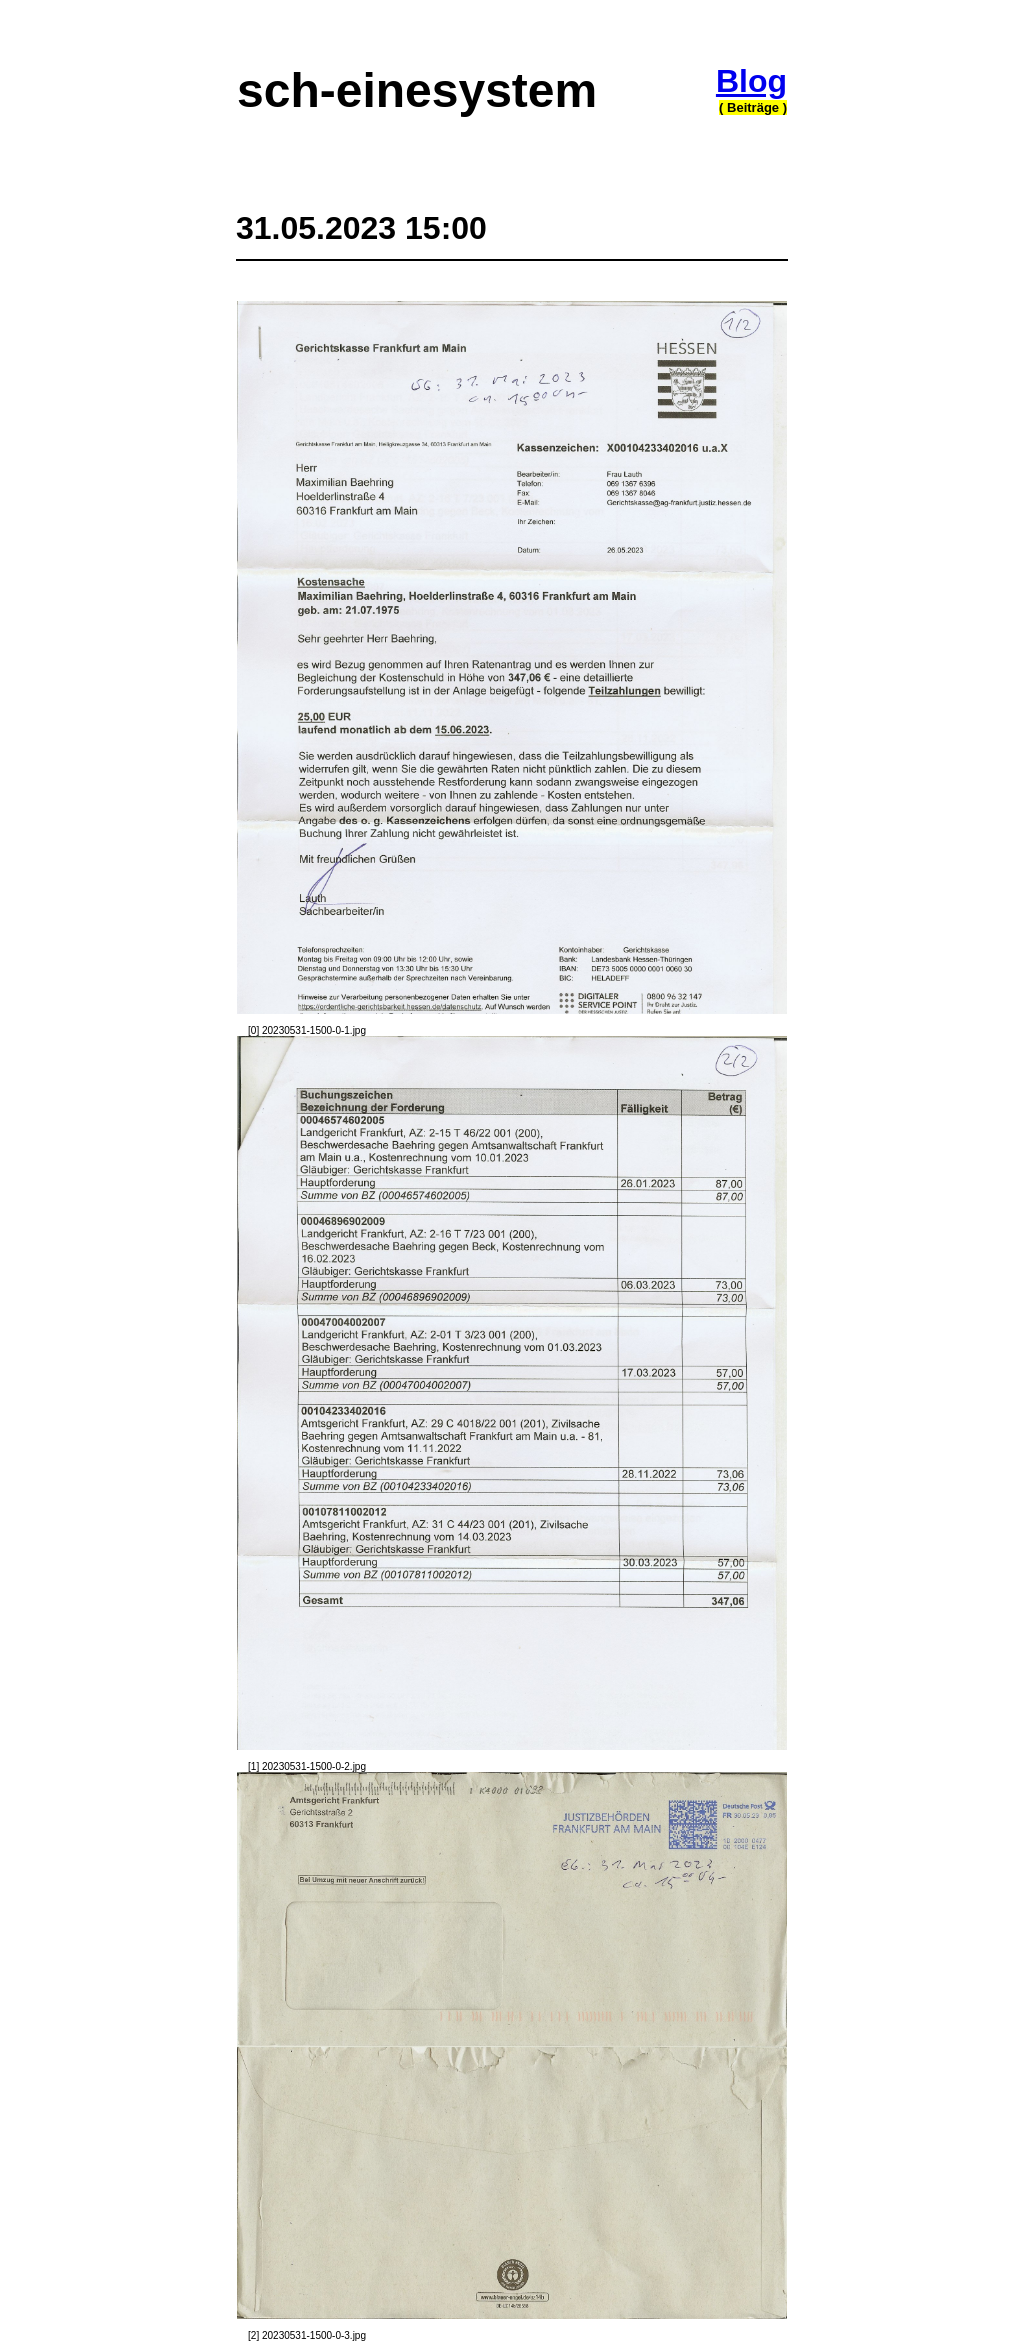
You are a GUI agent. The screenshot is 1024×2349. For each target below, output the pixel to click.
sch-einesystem (417, 90)
